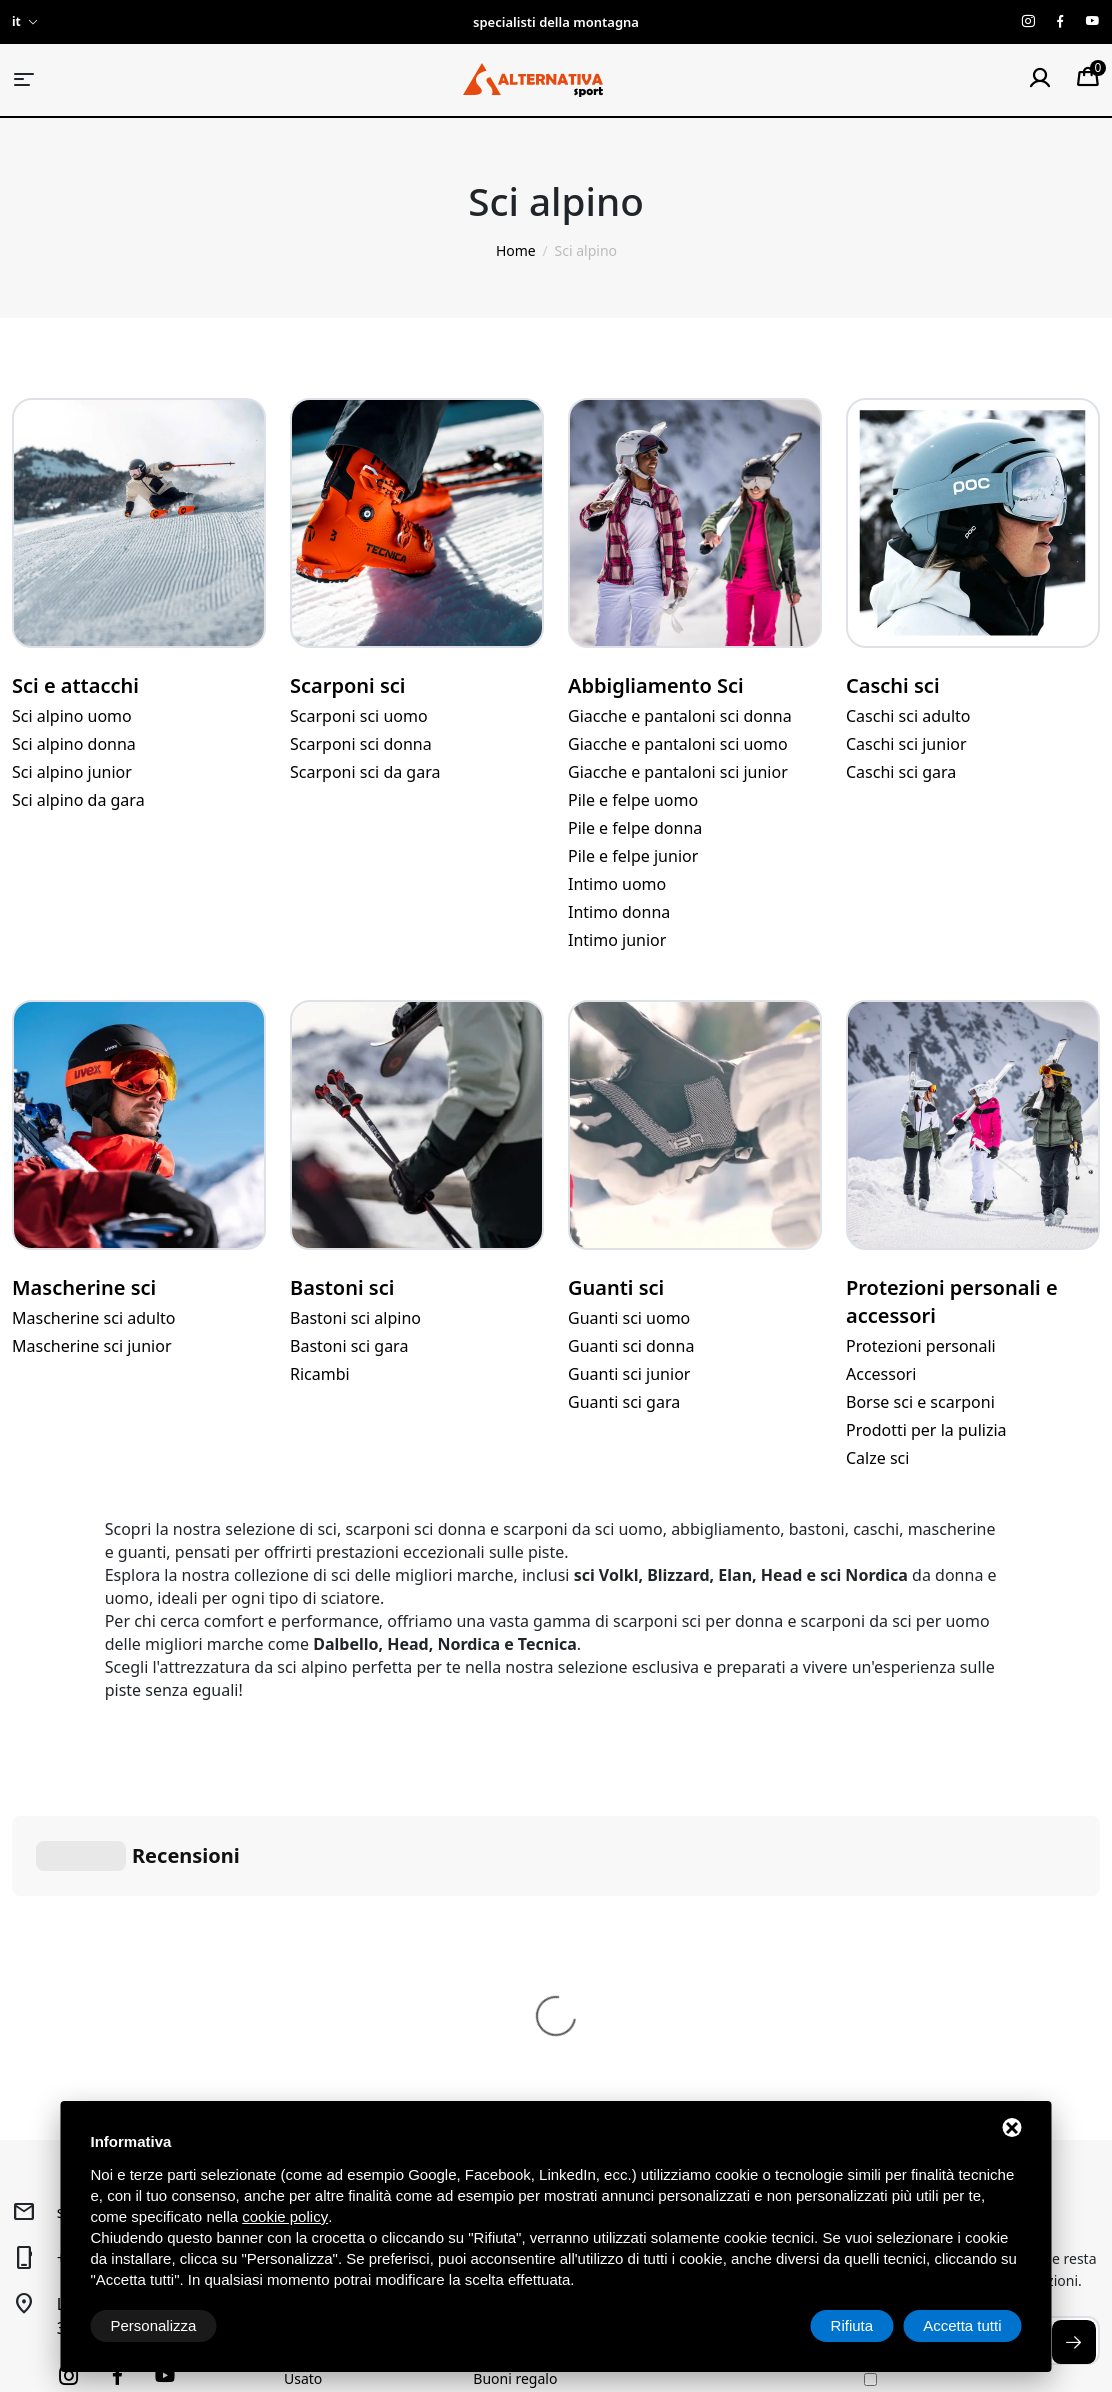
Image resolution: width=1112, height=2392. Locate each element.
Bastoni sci (342, 1287)
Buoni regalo (515, 2078)
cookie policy (285, 2216)
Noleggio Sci (514, 1988)
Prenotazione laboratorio (555, 2048)
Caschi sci (893, 685)
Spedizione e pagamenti (742, 2040)
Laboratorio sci (522, 2018)
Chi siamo (505, 1958)
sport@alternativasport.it (151, 1912)
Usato (303, 2078)
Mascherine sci (84, 1287)
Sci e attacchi (75, 685)
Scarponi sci (347, 685)
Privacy (33, 2286)
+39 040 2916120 (120, 1958)
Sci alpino (315, 1958)
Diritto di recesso (718, 2010)
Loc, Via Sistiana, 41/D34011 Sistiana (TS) (139, 2016)
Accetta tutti (962, 2325)
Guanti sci (616, 1287)
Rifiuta (852, 2325)
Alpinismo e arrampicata (364, 2018)
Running (312, 2048)
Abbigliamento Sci (656, 685)
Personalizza (154, 2325)
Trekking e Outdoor (347, 1988)
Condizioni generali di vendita (734, 1969)
